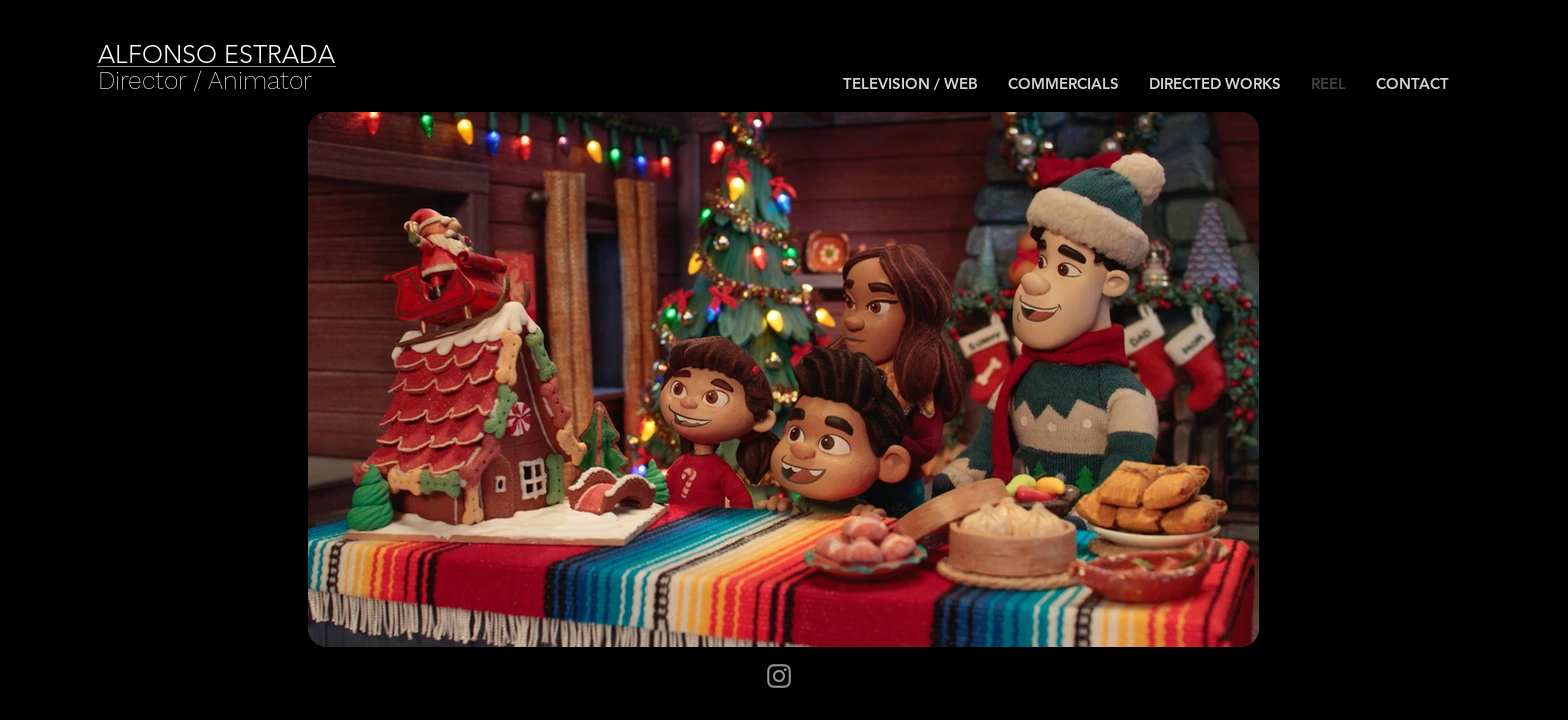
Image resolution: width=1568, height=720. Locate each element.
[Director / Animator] (205, 80)
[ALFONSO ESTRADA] (249, 54)
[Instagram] (779, 676)
